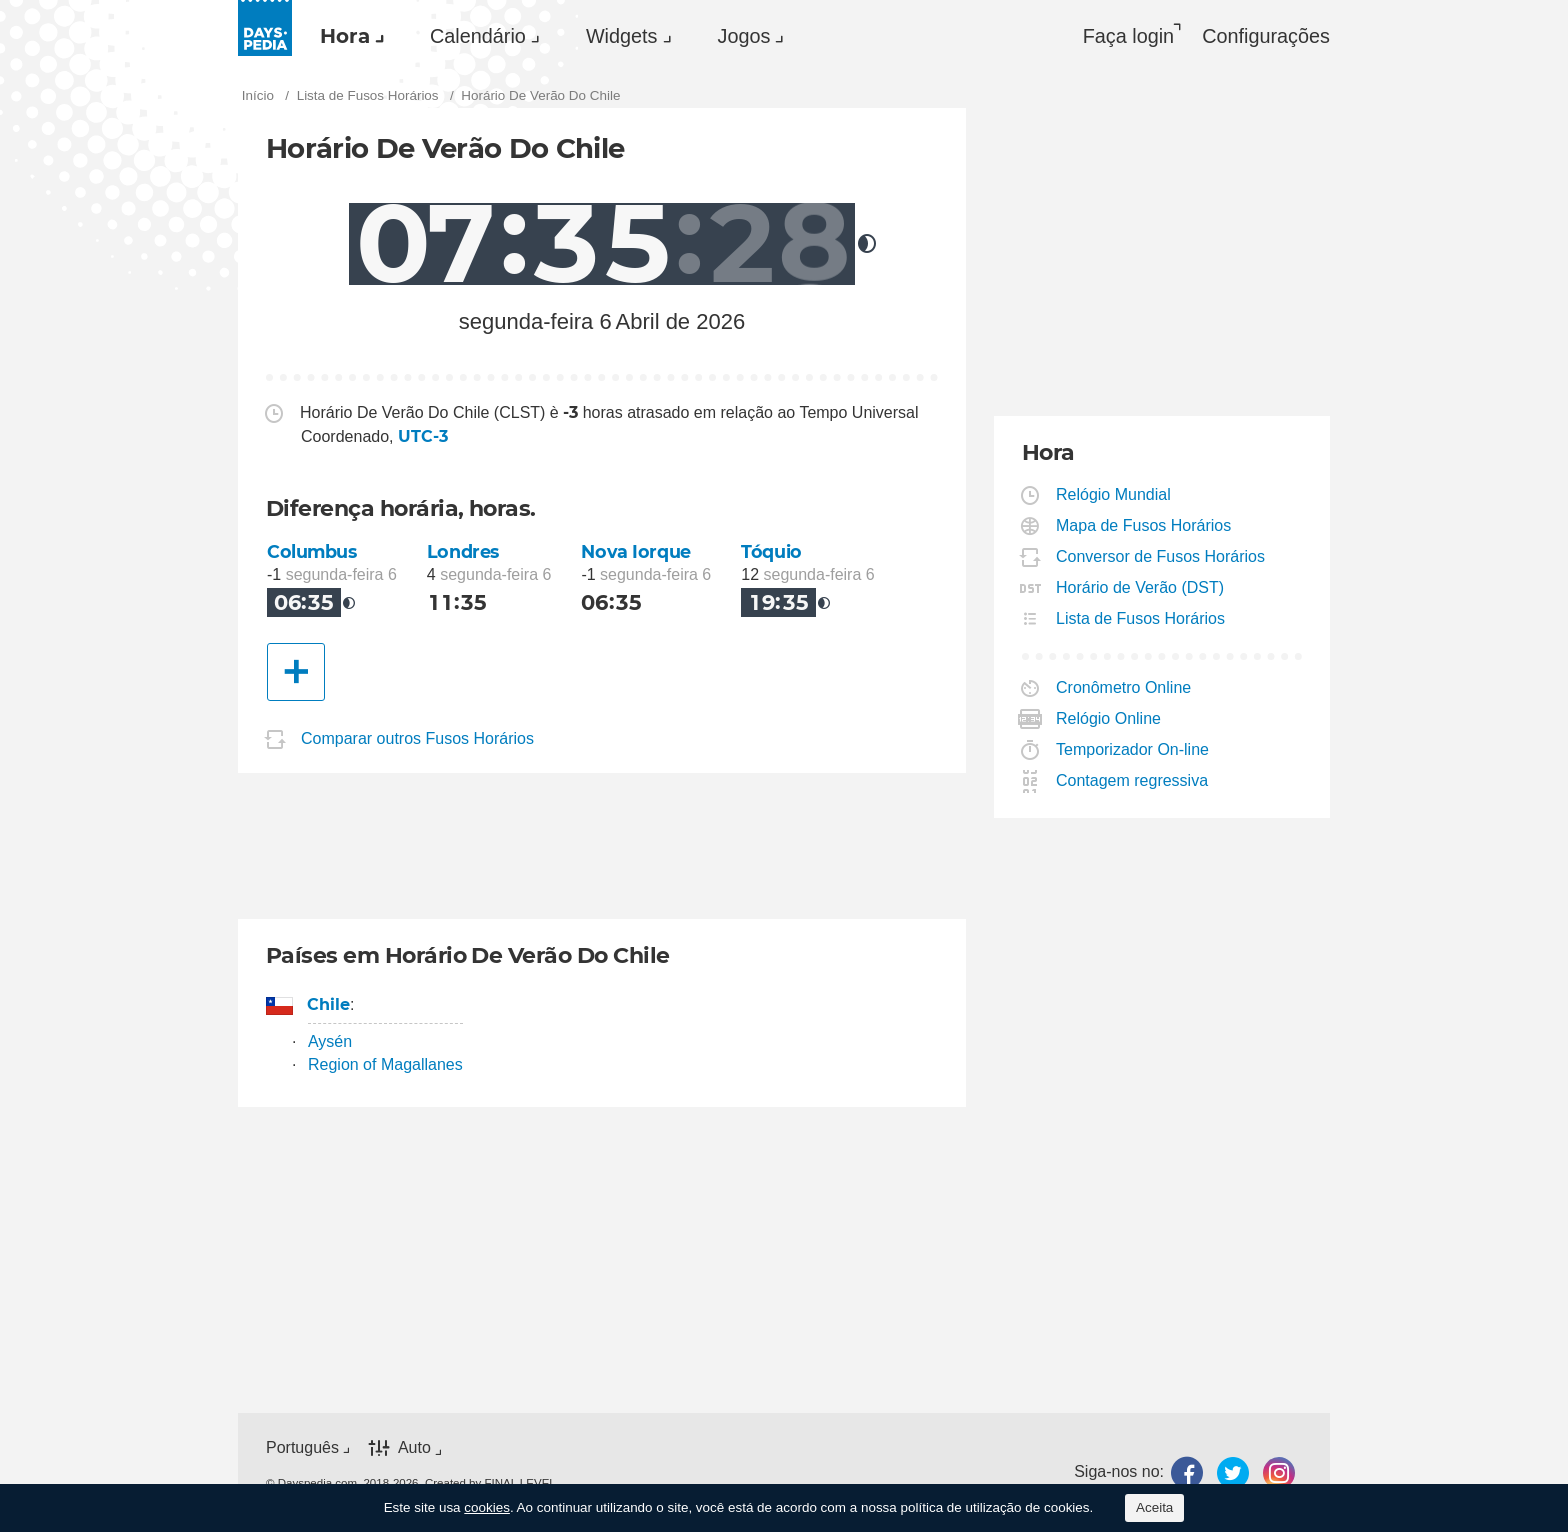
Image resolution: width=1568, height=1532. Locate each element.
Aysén (330, 1041)
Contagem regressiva (1132, 780)
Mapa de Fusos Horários (1144, 525)
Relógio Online (1109, 718)
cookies (487, 1507)
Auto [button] (414, 1448)
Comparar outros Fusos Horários (417, 738)
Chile (329, 1004)
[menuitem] (347, 36)
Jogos (744, 36)
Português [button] (302, 1447)
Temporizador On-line (1133, 749)
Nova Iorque (635, 551)
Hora (345, 36)
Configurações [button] (1266, 36)
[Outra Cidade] (296, 672)
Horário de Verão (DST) (1140, 587)
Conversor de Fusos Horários (1161, 556)
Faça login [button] (1128, 36)
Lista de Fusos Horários (1141, 618)
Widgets (622, 36)
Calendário (478, 36)
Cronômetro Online (1124, 687)
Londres (463, 551)
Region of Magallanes (385, 1064)
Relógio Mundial (1114, 494)
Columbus (312, 551)
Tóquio (771, 551)
